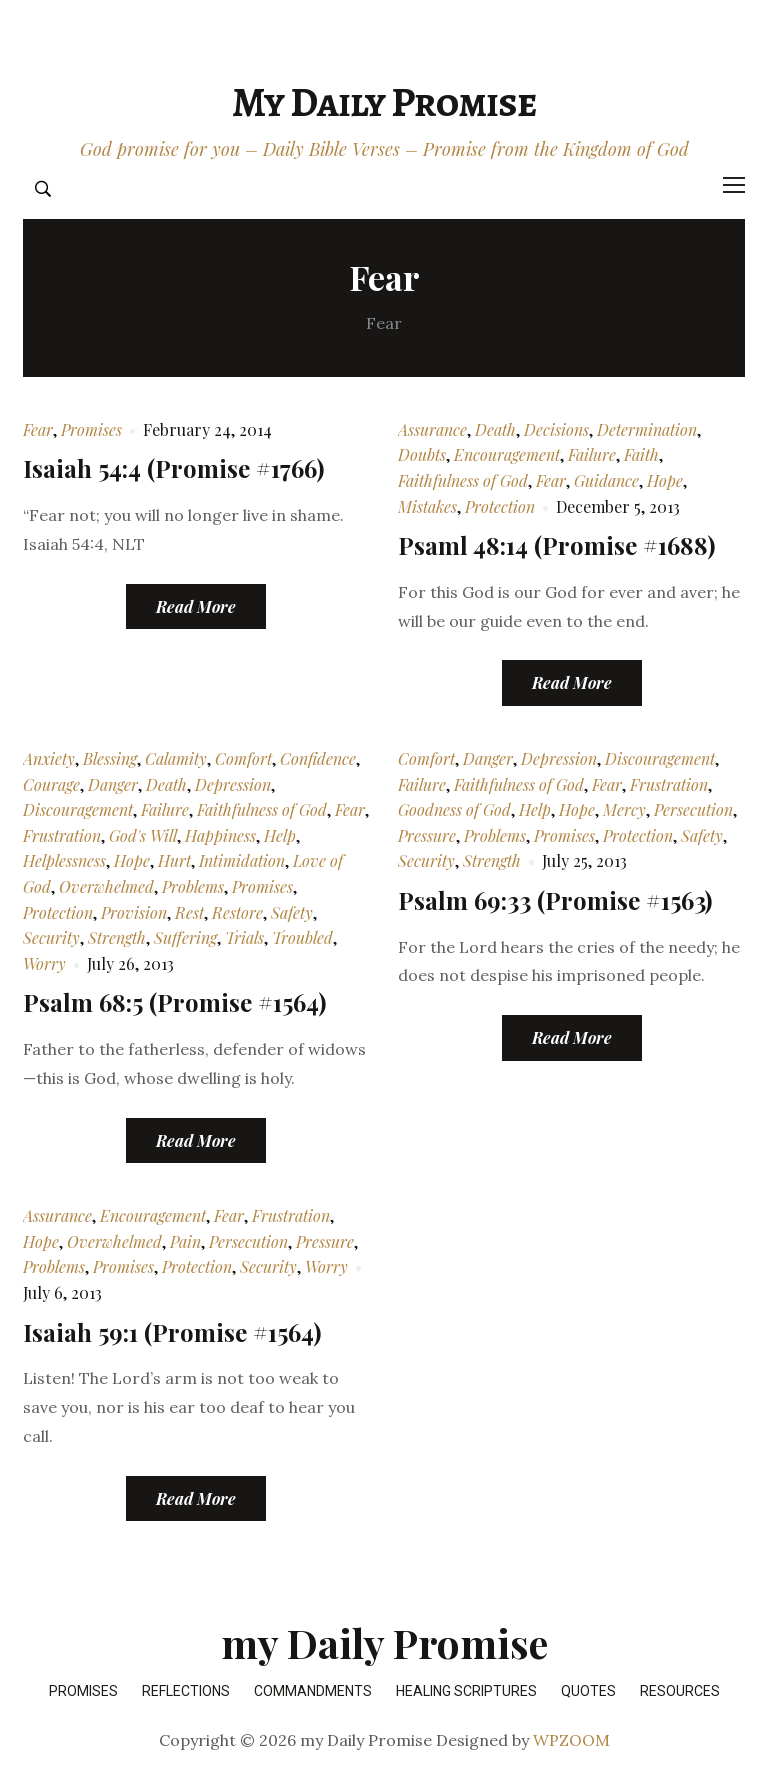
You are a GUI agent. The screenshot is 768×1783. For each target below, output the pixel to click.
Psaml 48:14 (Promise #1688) (556, 545)
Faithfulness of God (463, 480)
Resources (680, 1691)
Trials (244, 937)
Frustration (62, 835)
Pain (185, 1241)
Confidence (318, 758)
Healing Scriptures (466, 1691)
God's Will (143, 835)
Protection (500, 506)
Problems (193, 886)
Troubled (302, 937)
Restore (237, 912)
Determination (647, 429)
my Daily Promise (384, 102)
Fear (38, 429)
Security (51, 937)
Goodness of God (454, 809)
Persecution (693, 809)
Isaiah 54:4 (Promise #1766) (173, 468)
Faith (641, 454)
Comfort (243, 758)
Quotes (588, 1691)
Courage (51, 784)
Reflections (186, 1691)
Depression (233, 784)
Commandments (313, 1691)
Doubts (422, 454)
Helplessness (64, 860)
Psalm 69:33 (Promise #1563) (555, 900)
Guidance (606, 480)
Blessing (110, 758)
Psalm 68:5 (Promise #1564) (174, 1002)
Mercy (624, 809)
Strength (117, 937)
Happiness (220, 835)
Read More (196, 606)
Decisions (556, 429)
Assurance (432, 429)
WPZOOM (571, 1740)
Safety (292, 912)
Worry (44, 963)
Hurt (174, 860)
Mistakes (427, 506)
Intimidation (242, 860)
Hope (665, 480)
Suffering (185, 937)
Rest (189, 912)
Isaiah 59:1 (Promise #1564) (172, 1332)
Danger (113, 784)
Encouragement (507, 454)
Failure (592, 454)
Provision (134, 912)
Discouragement (78, 809)
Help (280, 835)
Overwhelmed (106, 886)
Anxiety (49, 758)
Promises (91, 429)
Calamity (176, 758)
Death (495, 429)
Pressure (427, 835)
